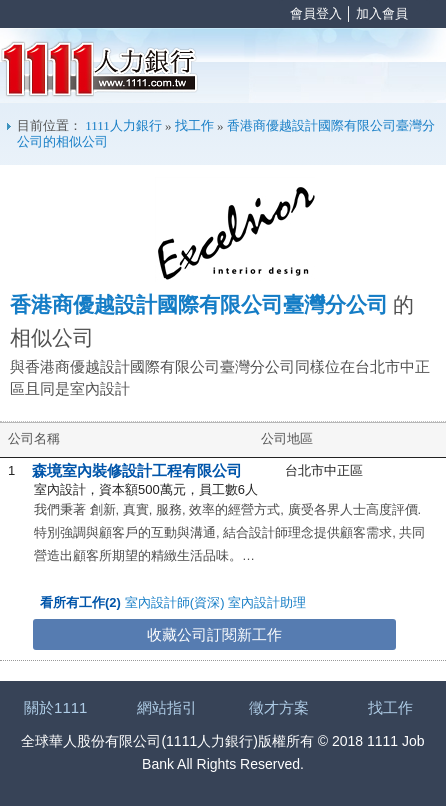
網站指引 (167, 707)
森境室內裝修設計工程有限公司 (137, 470)
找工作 (194, 125)
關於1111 (55, 707)
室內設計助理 (267, 602)
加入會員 (382, 13)
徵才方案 (279, 707)
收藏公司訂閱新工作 (214, 634)
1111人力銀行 (99, 69)
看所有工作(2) (80, 602)
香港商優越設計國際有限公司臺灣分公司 (199, 305)
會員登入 (316, 13)
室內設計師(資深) (175, 602)
